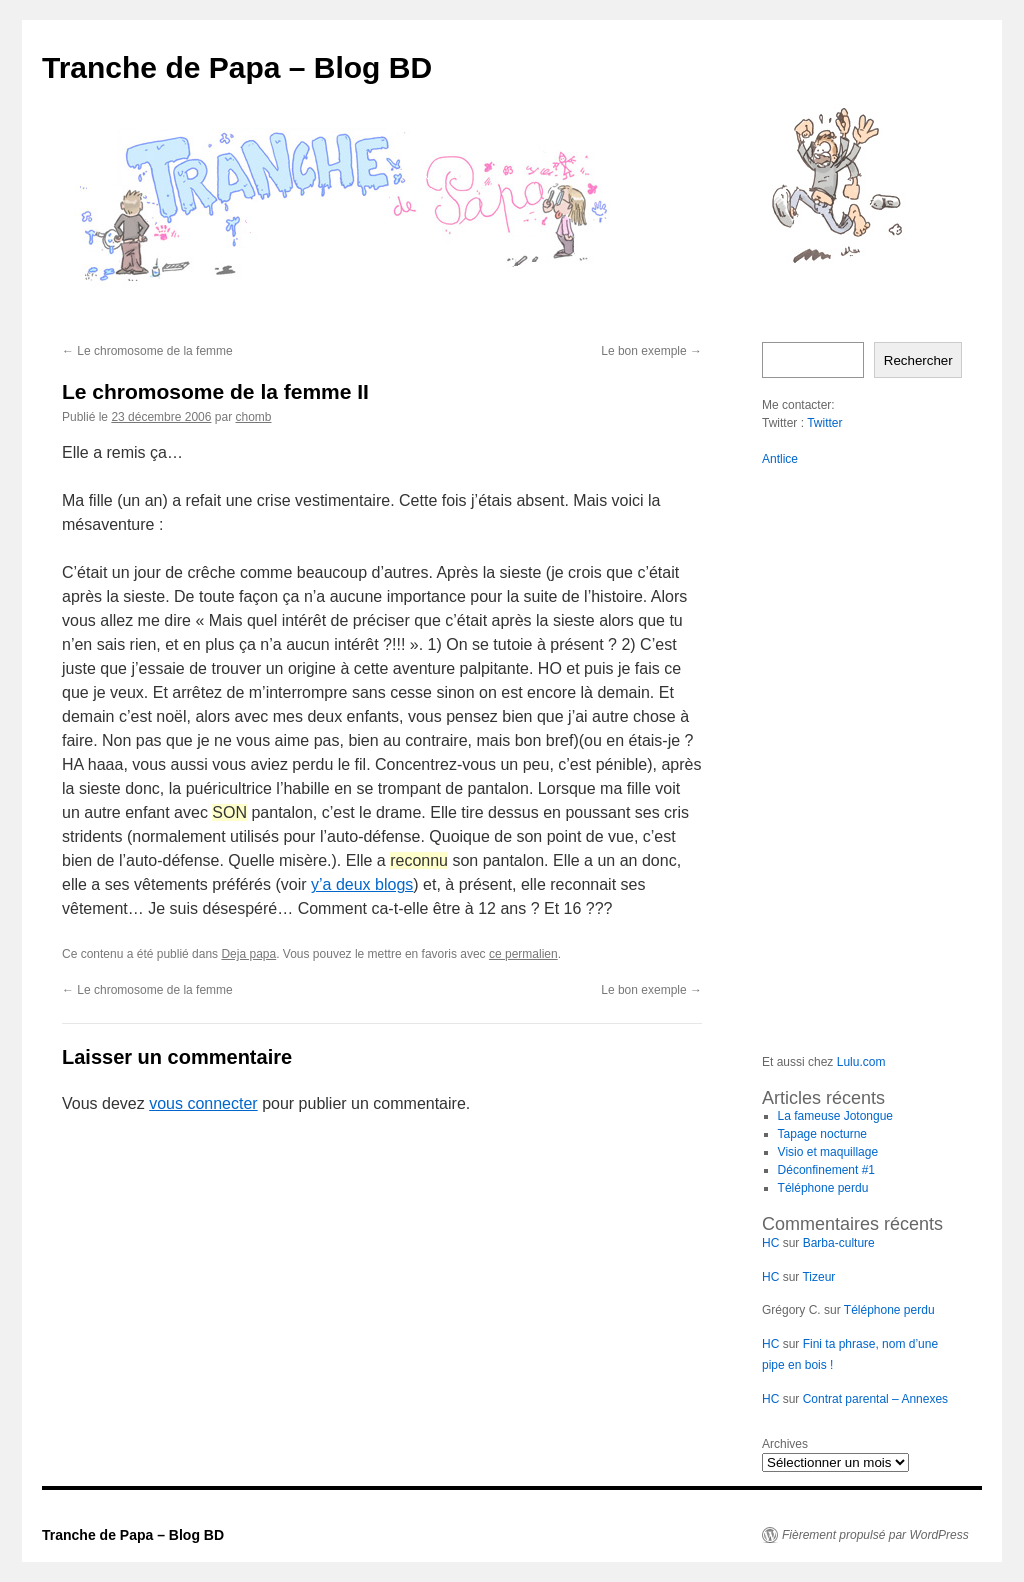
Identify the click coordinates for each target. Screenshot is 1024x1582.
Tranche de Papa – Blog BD (237, 67)
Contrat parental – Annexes (875, 1399)
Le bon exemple (651, 351)
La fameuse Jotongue (835, 1116)
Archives (785, 1444)
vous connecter (203, 1103)
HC (770, 1243)
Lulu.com (861, 1062)
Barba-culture (839, 1243)
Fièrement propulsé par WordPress (875, 1535)
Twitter (824, 423)
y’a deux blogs (362, 884)
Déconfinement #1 (826, 1170)
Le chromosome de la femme (147, 351)
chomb (253, 417)
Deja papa (248, 954)
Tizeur (818, 1277)
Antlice (780, 459)
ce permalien (523, 954)
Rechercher (918, 360)
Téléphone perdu (823, 1188)
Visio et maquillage (828, 1152)
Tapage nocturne (822, 1134)
